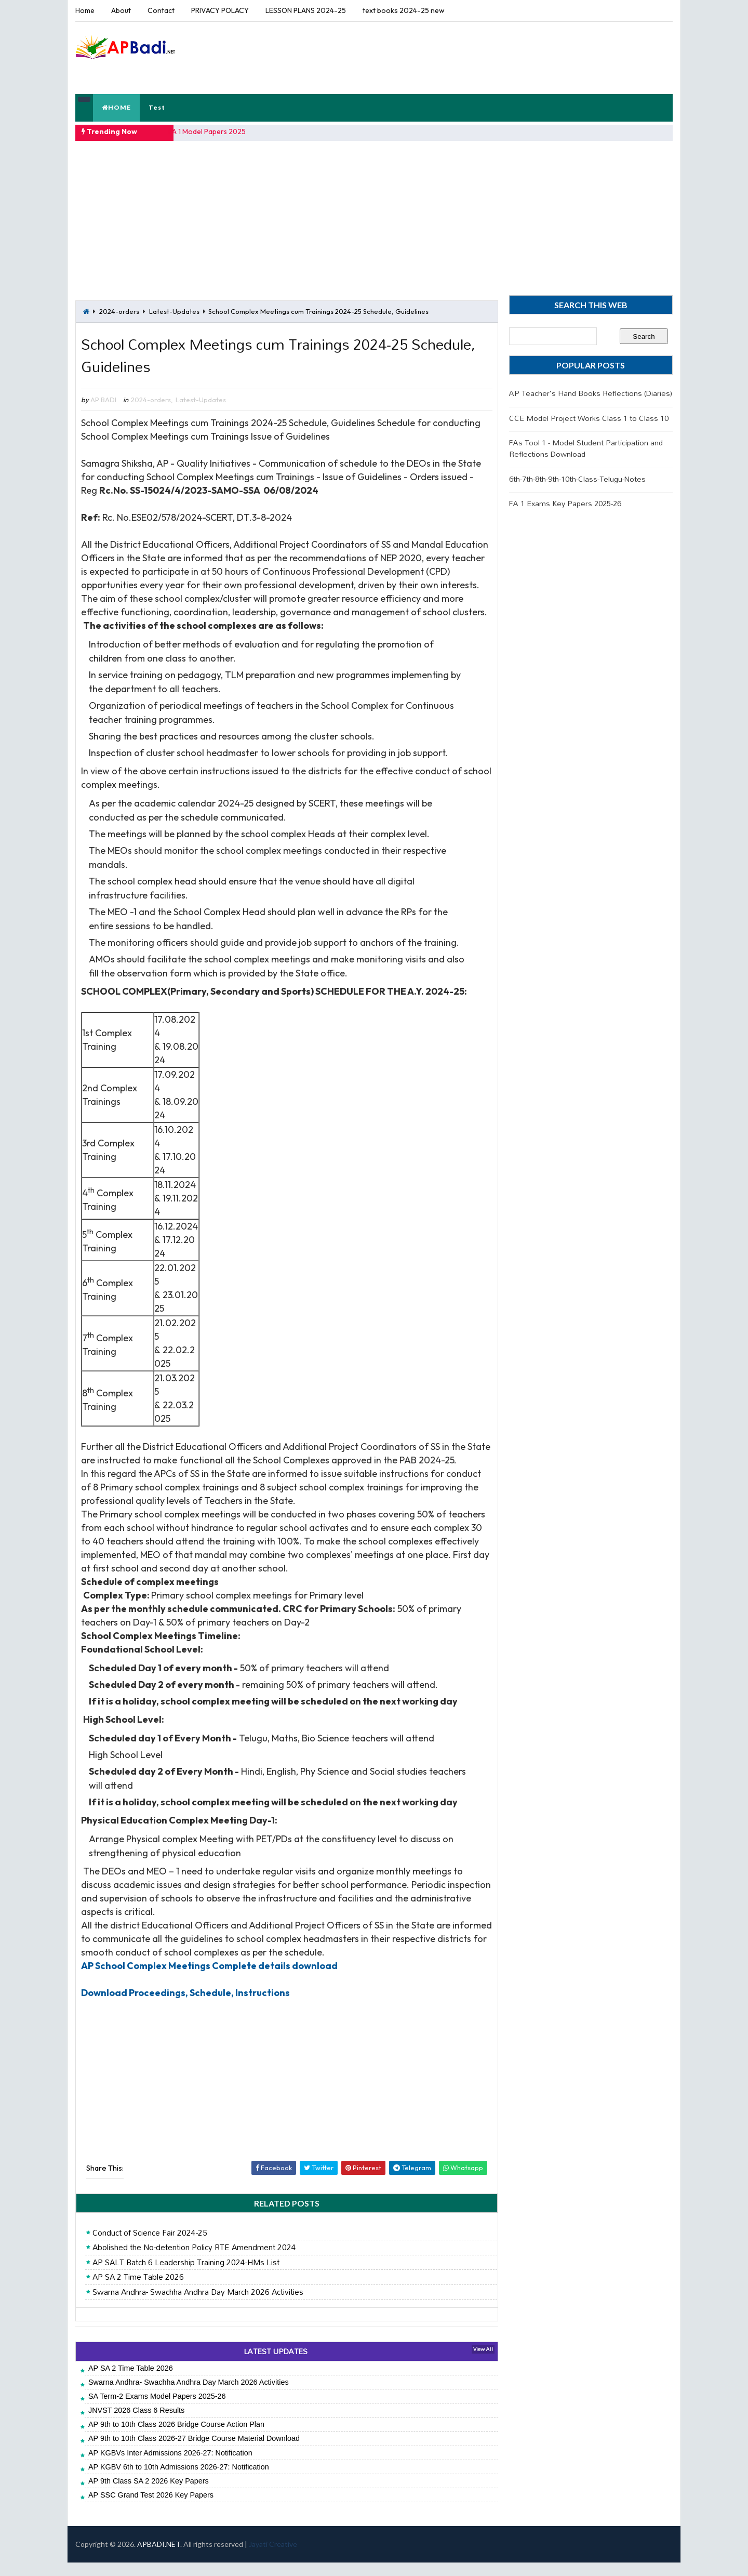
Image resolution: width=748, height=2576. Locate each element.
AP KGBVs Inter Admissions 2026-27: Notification (170, 2466)
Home (85, 10)
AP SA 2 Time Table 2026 (138, 2290)
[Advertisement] (482, 56)
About (121, 10)
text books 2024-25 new (404, 10)
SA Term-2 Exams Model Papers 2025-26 (157, 2409)
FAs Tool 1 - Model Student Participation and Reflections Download (586, 447)
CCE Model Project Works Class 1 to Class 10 (589, 417)
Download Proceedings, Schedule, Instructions (185, 2006)
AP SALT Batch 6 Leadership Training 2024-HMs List (185, 2275)
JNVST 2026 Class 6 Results (136, 2424)
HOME (116, 107)
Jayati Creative (273, 2557)
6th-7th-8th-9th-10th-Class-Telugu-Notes (577, 477)
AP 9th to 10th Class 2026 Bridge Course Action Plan (176, 2438)
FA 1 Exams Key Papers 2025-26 (565, 502)
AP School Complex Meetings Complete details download (209, 1979)
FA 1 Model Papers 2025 (207, 131)
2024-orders (119, 310)
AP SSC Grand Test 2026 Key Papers (150, 2508)
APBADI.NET (158, 2557)
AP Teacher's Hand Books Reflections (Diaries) (590, 392)
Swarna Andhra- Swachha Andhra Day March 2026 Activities (197, 2305)
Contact (161, 10)
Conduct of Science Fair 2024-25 (149, 2246)
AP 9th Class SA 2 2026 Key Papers (148, 2494)
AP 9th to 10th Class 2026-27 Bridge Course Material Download (194, 2452)
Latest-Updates (174, 310)
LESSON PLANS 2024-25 (305, 10)
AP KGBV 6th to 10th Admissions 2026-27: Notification (178, 2480)
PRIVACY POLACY (220, 10)
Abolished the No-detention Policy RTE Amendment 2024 (194, 2261)
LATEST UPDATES (272, 2364)
